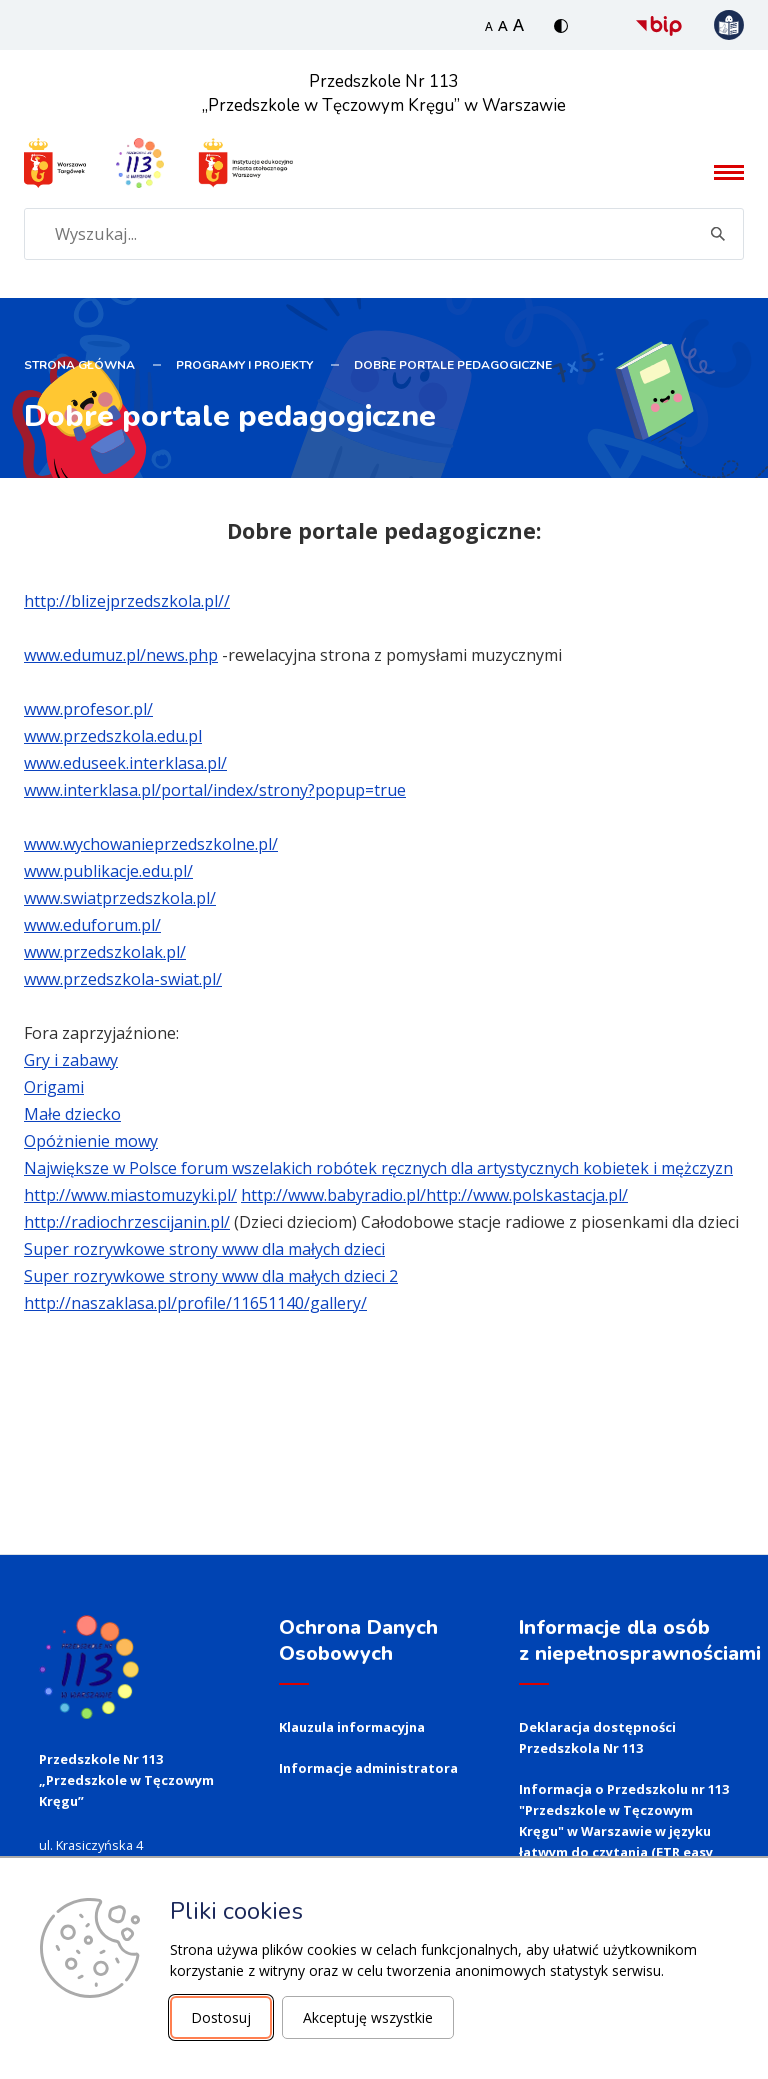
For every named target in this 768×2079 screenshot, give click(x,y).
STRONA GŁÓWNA (79, 363)
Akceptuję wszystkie (368, 2017)
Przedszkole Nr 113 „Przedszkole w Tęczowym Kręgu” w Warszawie (384, 93)
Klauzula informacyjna (352, 1725)
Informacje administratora (368, 1766)
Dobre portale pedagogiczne (453, 363)
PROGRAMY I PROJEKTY (244, 363)
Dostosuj (221, 2017)
